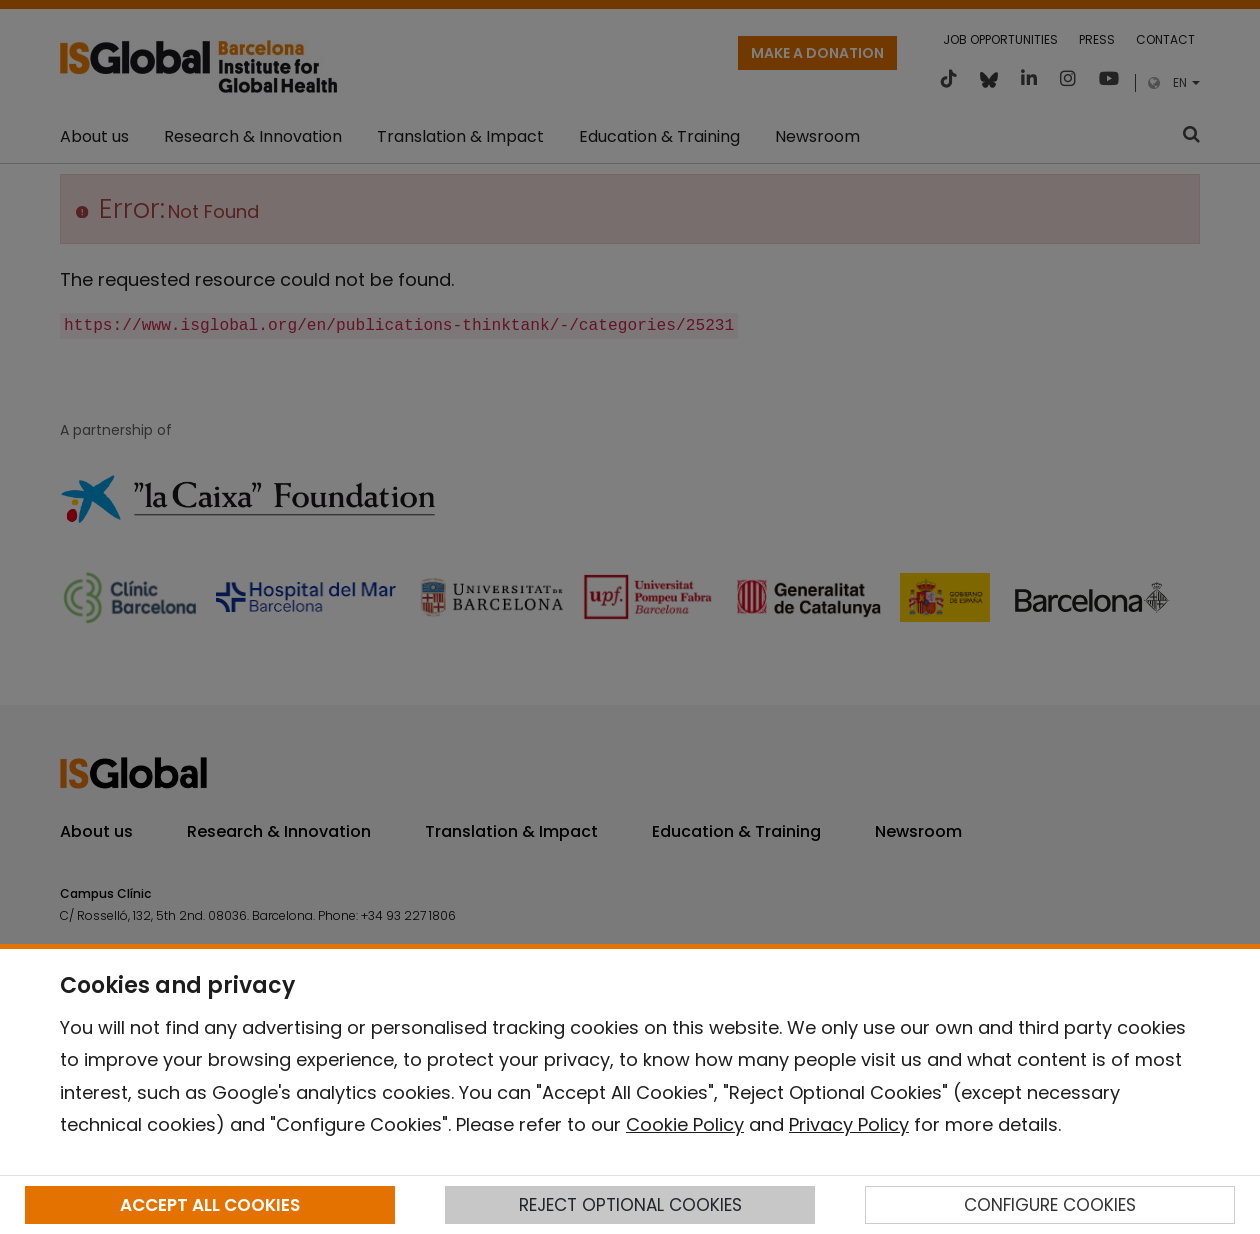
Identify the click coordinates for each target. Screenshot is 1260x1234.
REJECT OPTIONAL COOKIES (630, 1205)
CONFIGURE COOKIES (1050, 1205)
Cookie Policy (685, 1124)
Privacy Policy (849, 1124)
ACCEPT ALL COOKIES (210, 1205)
